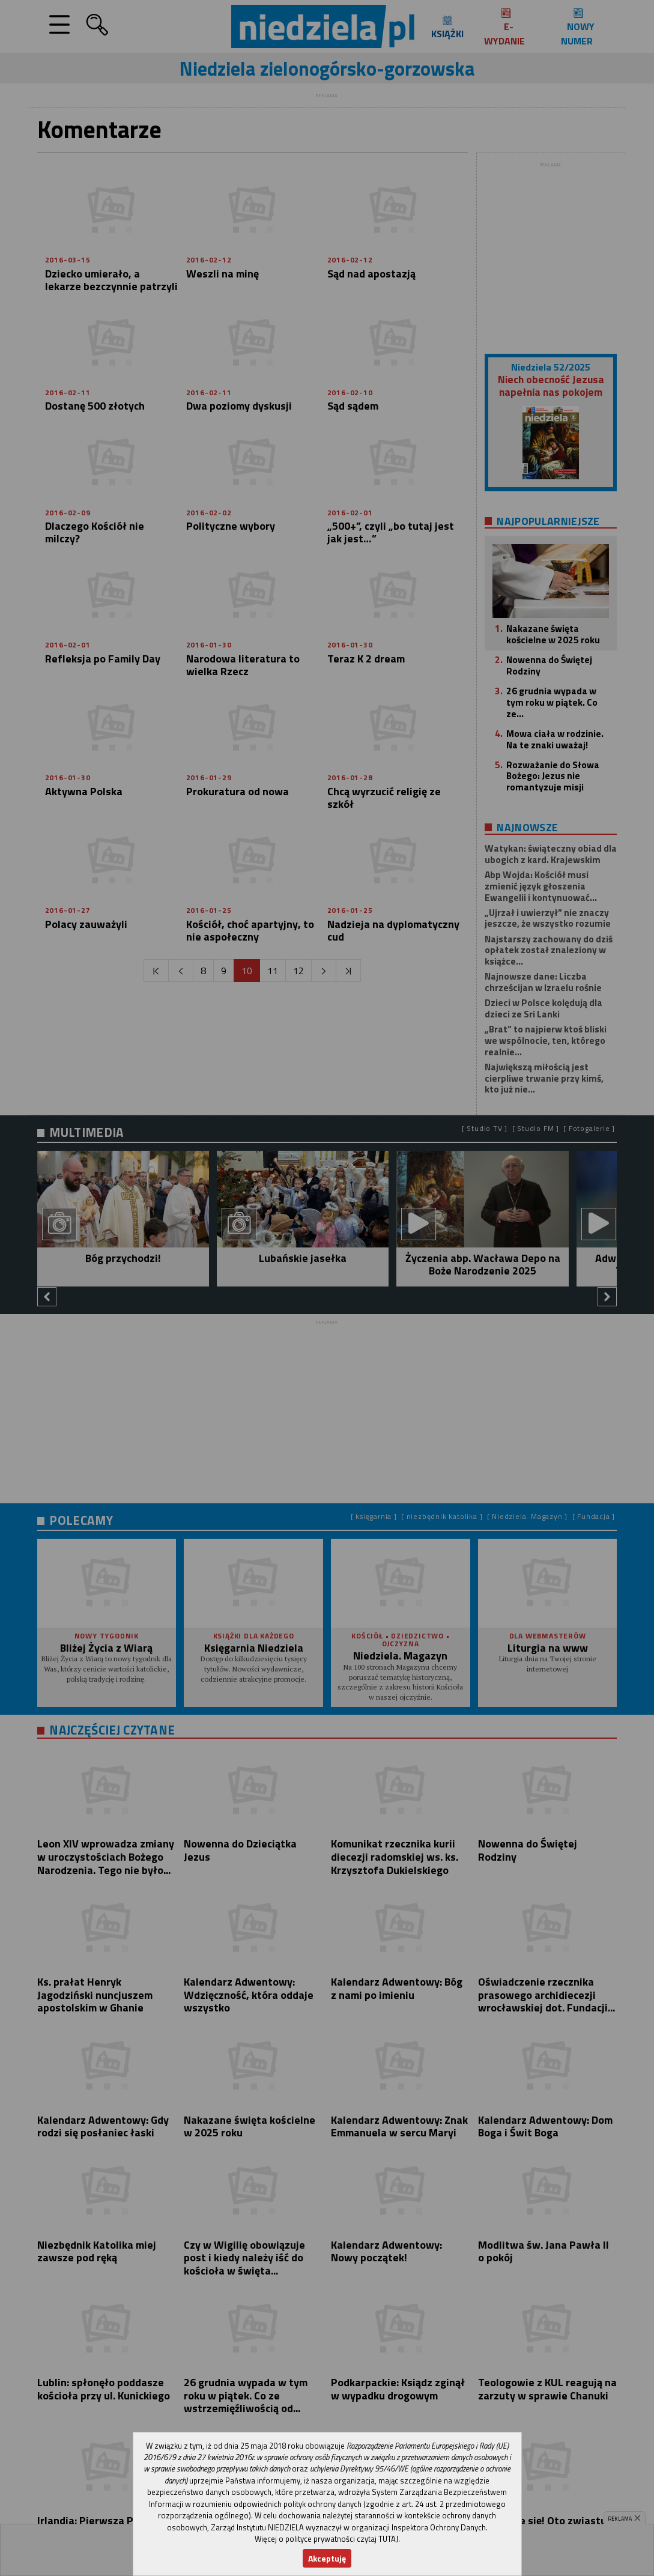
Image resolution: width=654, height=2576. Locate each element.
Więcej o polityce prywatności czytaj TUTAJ (326, 2539)
